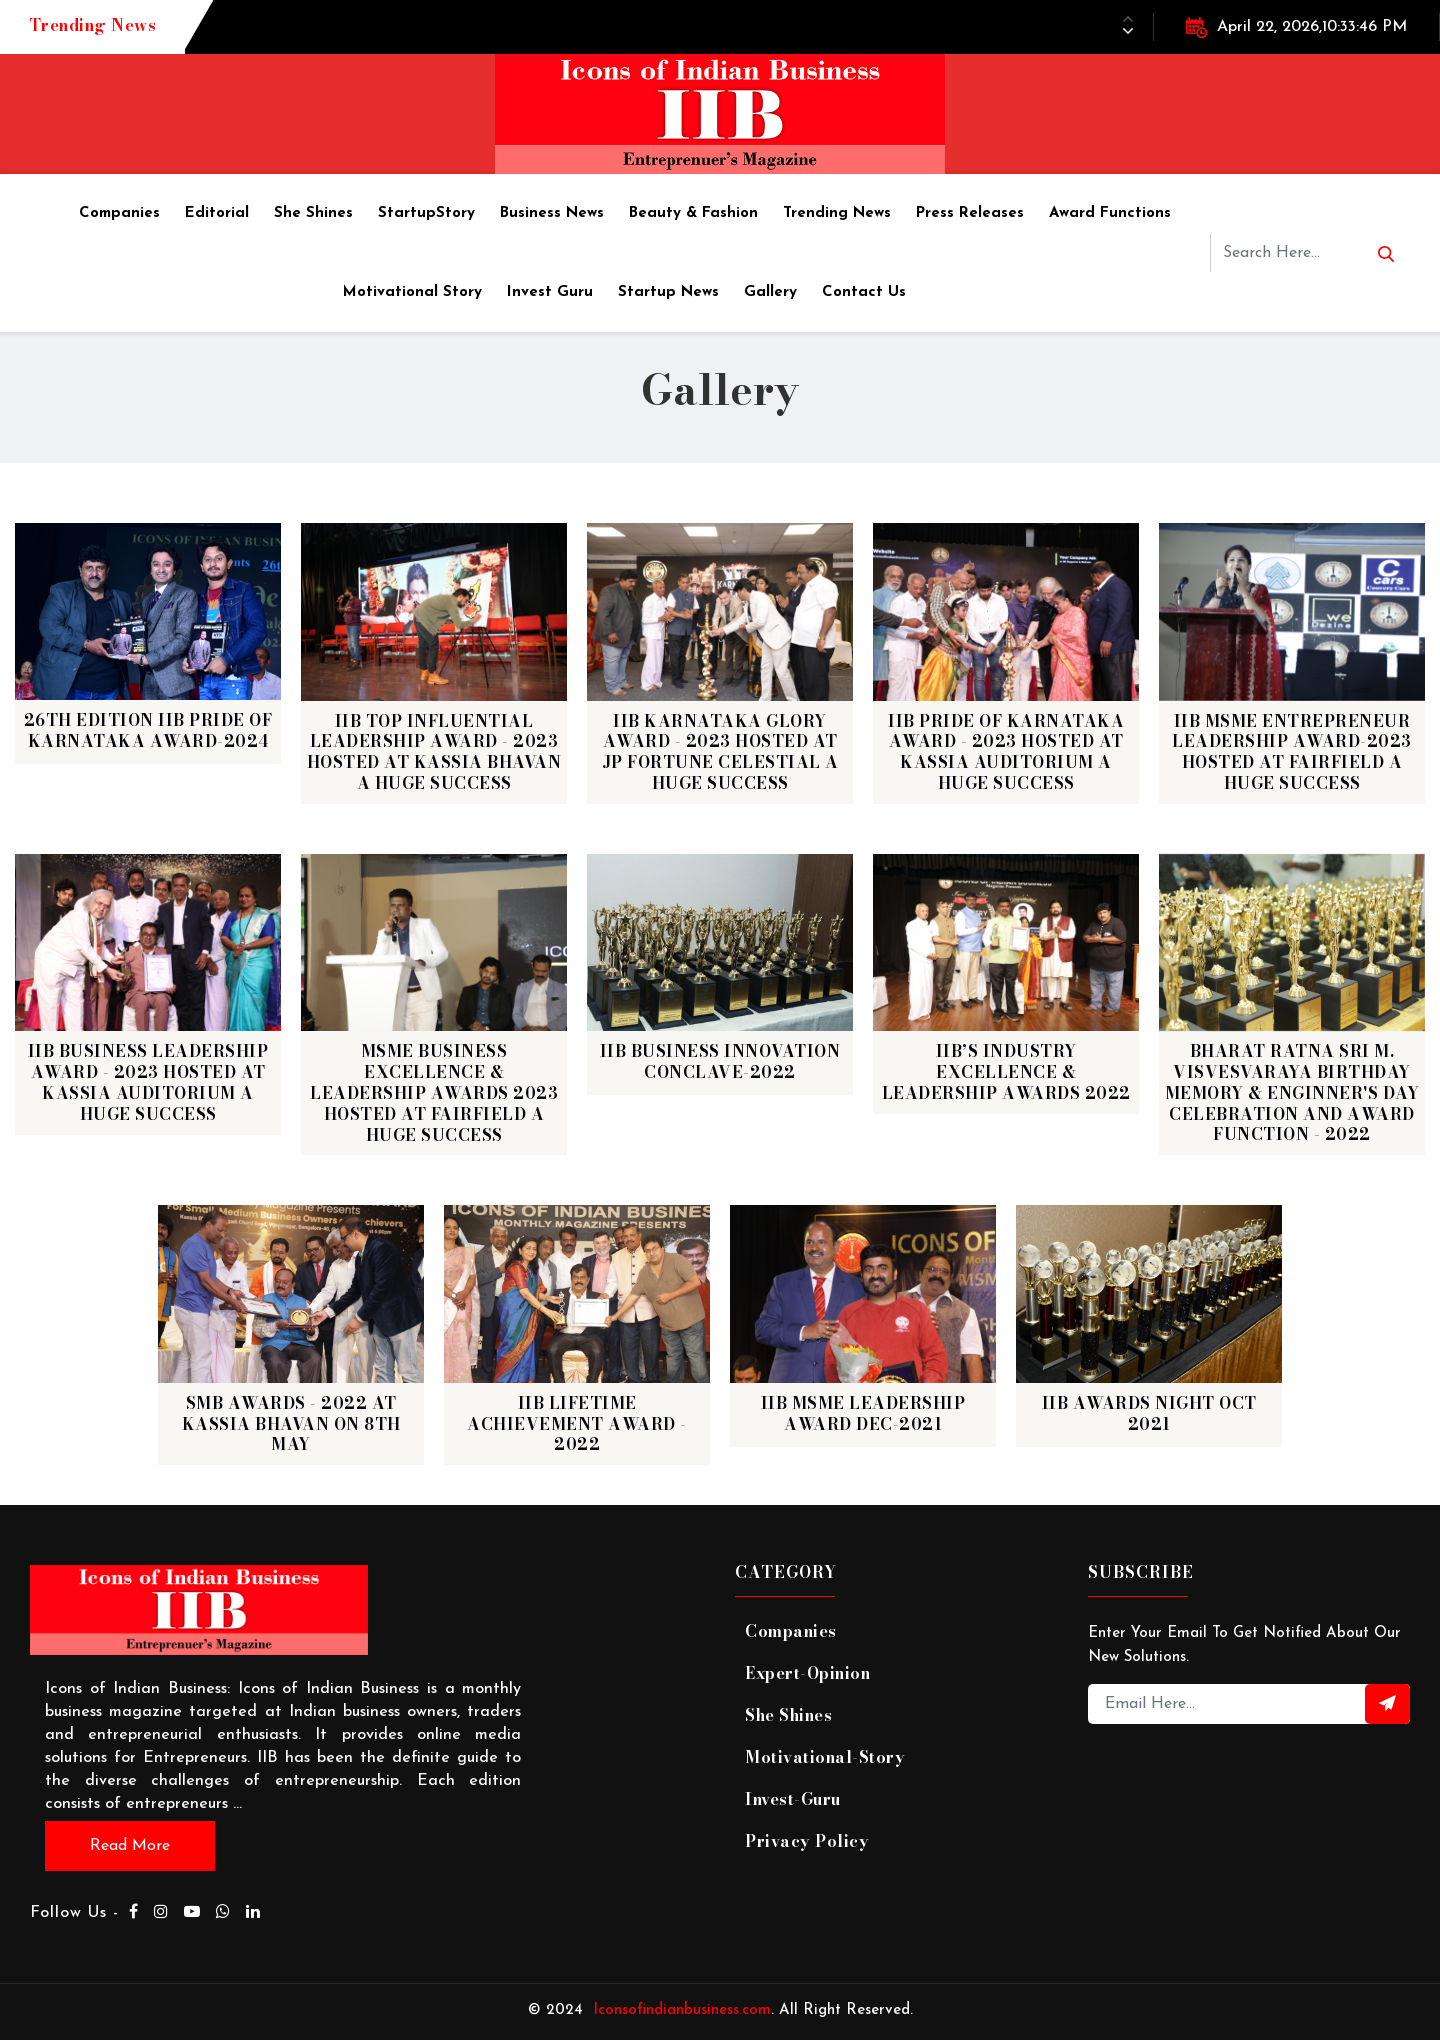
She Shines (313, 213)
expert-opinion (808, 1673)
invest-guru (793, 1799)
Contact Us (864, 292)
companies (791, 1631)
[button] (1128, 31)
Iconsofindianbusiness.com (677, 2009)
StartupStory (426, 213)
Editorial (217, 213)
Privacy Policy (807, 1841)
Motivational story (412, 292)
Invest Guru (550, 292)
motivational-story (825, 1757)
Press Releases (970, 213)
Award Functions (1110, 213)
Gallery (770, 292)
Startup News (668, 292)
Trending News (837, 213)
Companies (119, 213)
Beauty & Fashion (693, 213)
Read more (130, 1846)
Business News (552, 213)
